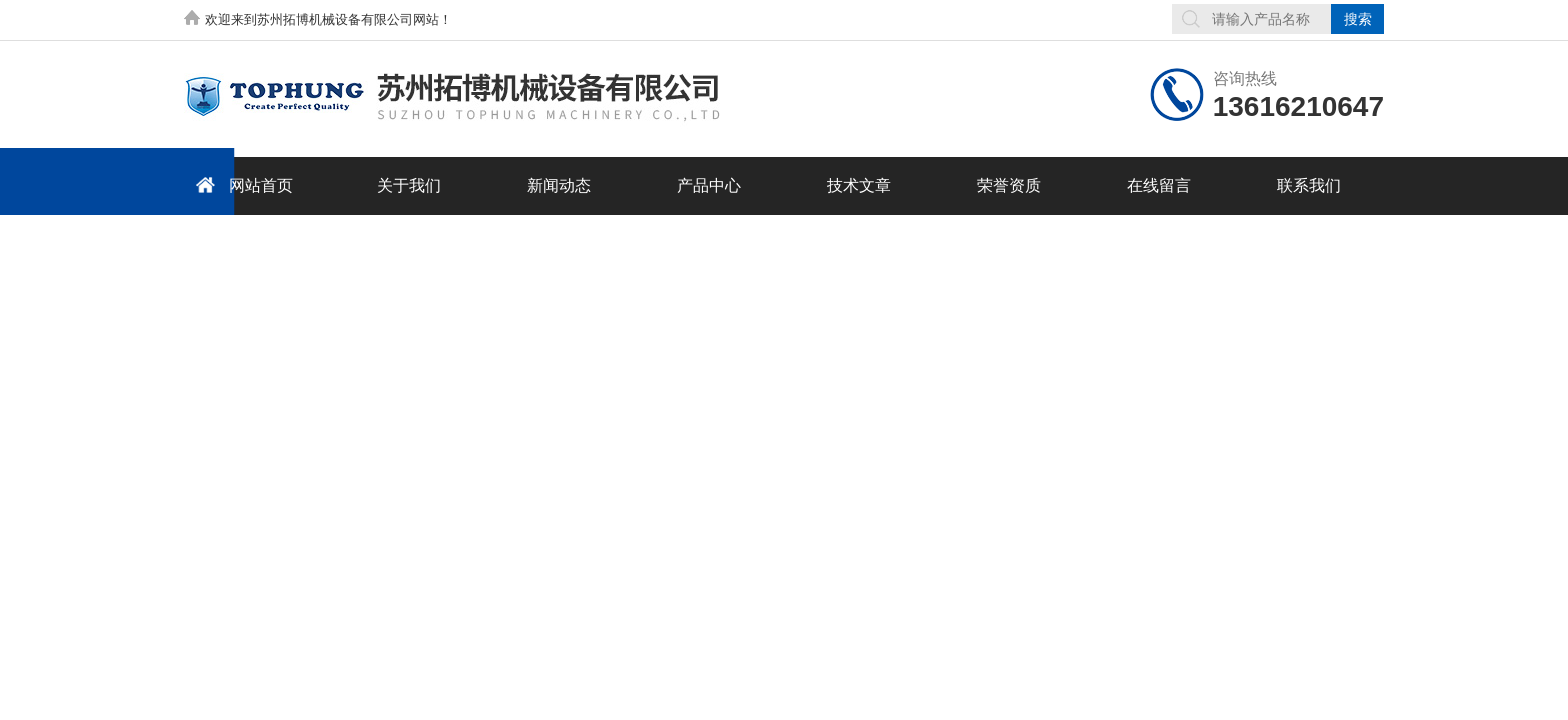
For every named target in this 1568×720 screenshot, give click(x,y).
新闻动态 (559, 185)
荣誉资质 (1009, 185)
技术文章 (859, 185)
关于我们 (409, 185)
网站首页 (241, 184)
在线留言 (1159, 185)
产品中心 (709, 185)
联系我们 (1309, 185)
